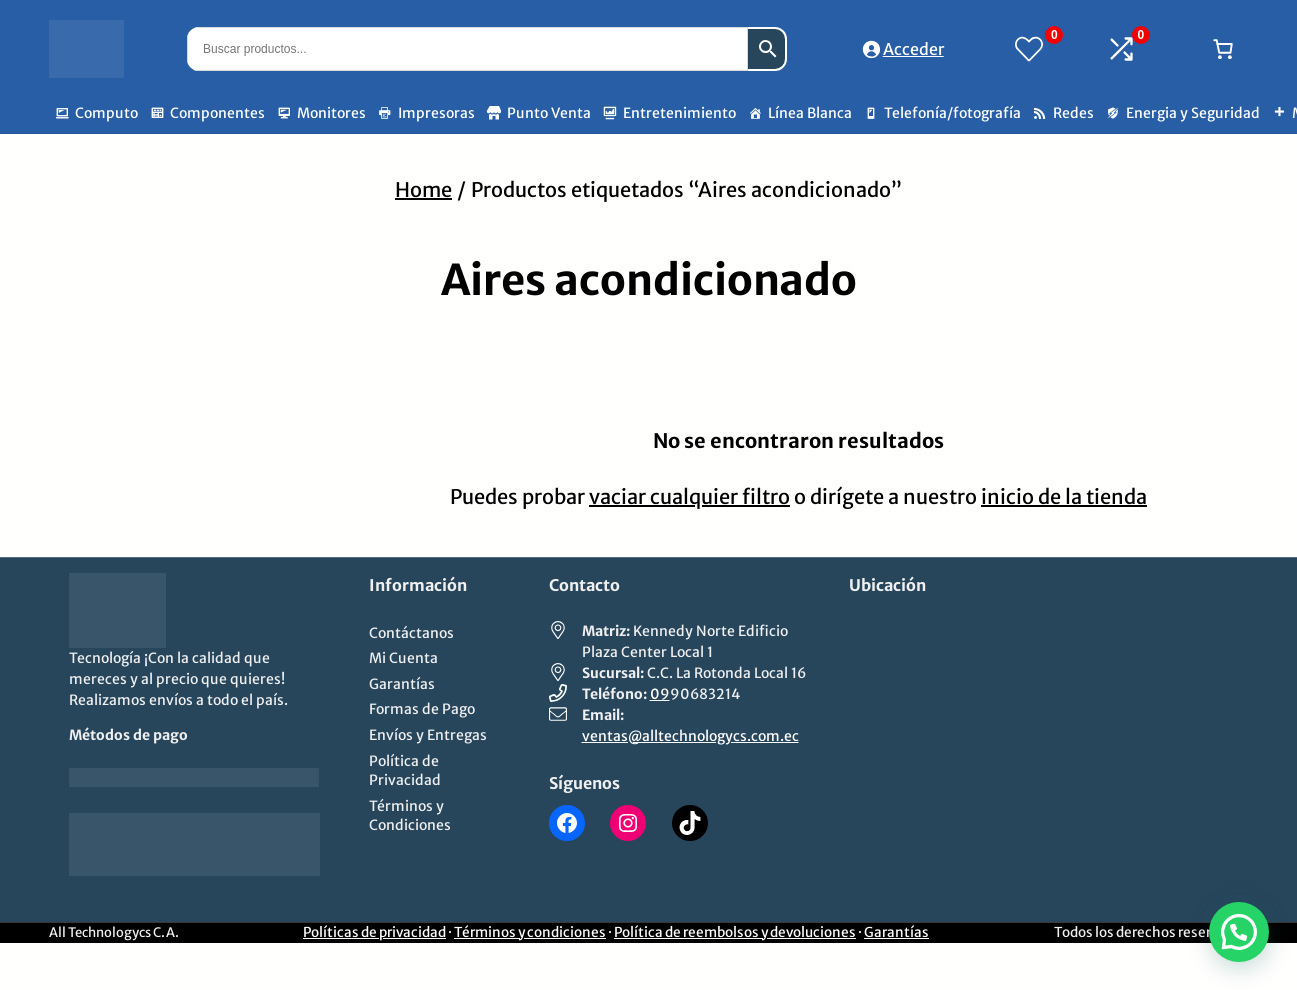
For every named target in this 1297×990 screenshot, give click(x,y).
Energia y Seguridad (1193, 113)
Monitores (331, 113)
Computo (106, 113)
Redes (1073, 113)
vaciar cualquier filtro (689, 496)
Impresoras (436, 113)
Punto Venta (549, 113)
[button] (1239, 932)
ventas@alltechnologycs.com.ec (690, 736)
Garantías (896, 932)
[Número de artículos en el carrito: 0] (1223, 49)
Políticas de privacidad (374, 932)
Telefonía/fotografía (952, 113)
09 (660, 694)
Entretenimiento (679, 113)
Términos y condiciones (530, 932)
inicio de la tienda (1064, 496)
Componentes (217, 113)
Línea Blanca (810, 113)
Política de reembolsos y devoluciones (735, 932)
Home (423, 189)
